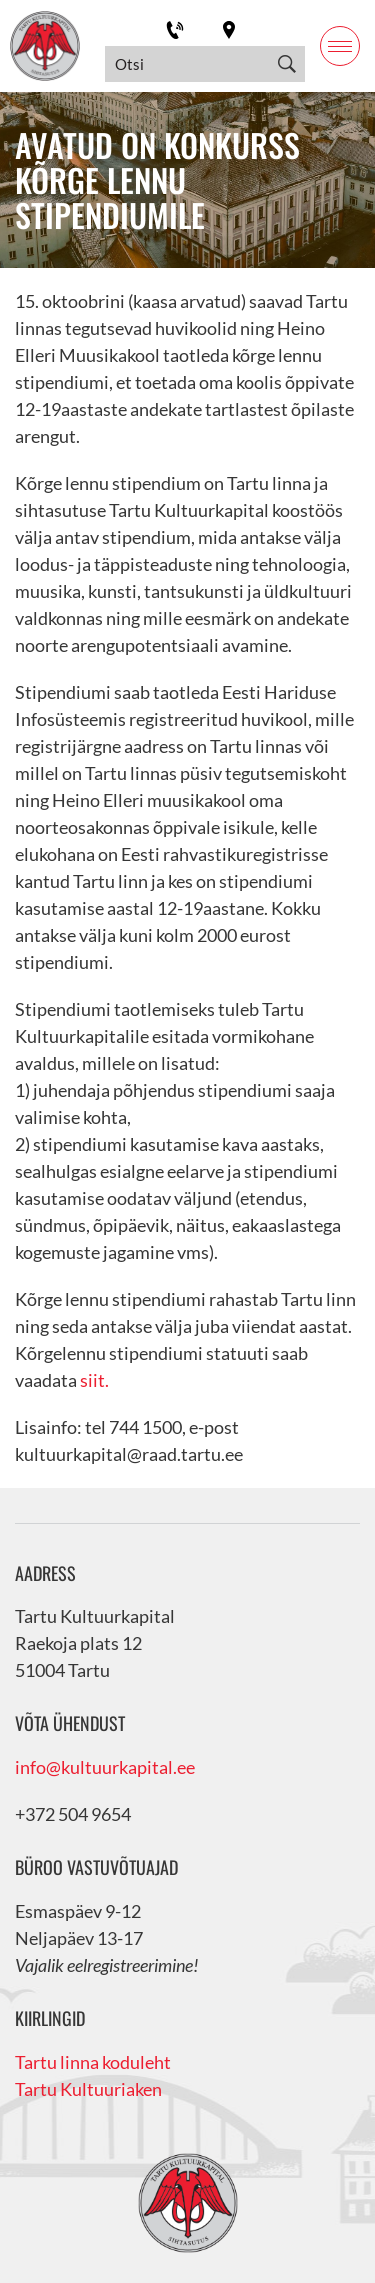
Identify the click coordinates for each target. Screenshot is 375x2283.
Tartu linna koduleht (93, 2062)
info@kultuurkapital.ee (105, 1767)
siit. (94, 1380)
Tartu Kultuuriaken (88, 2089)
